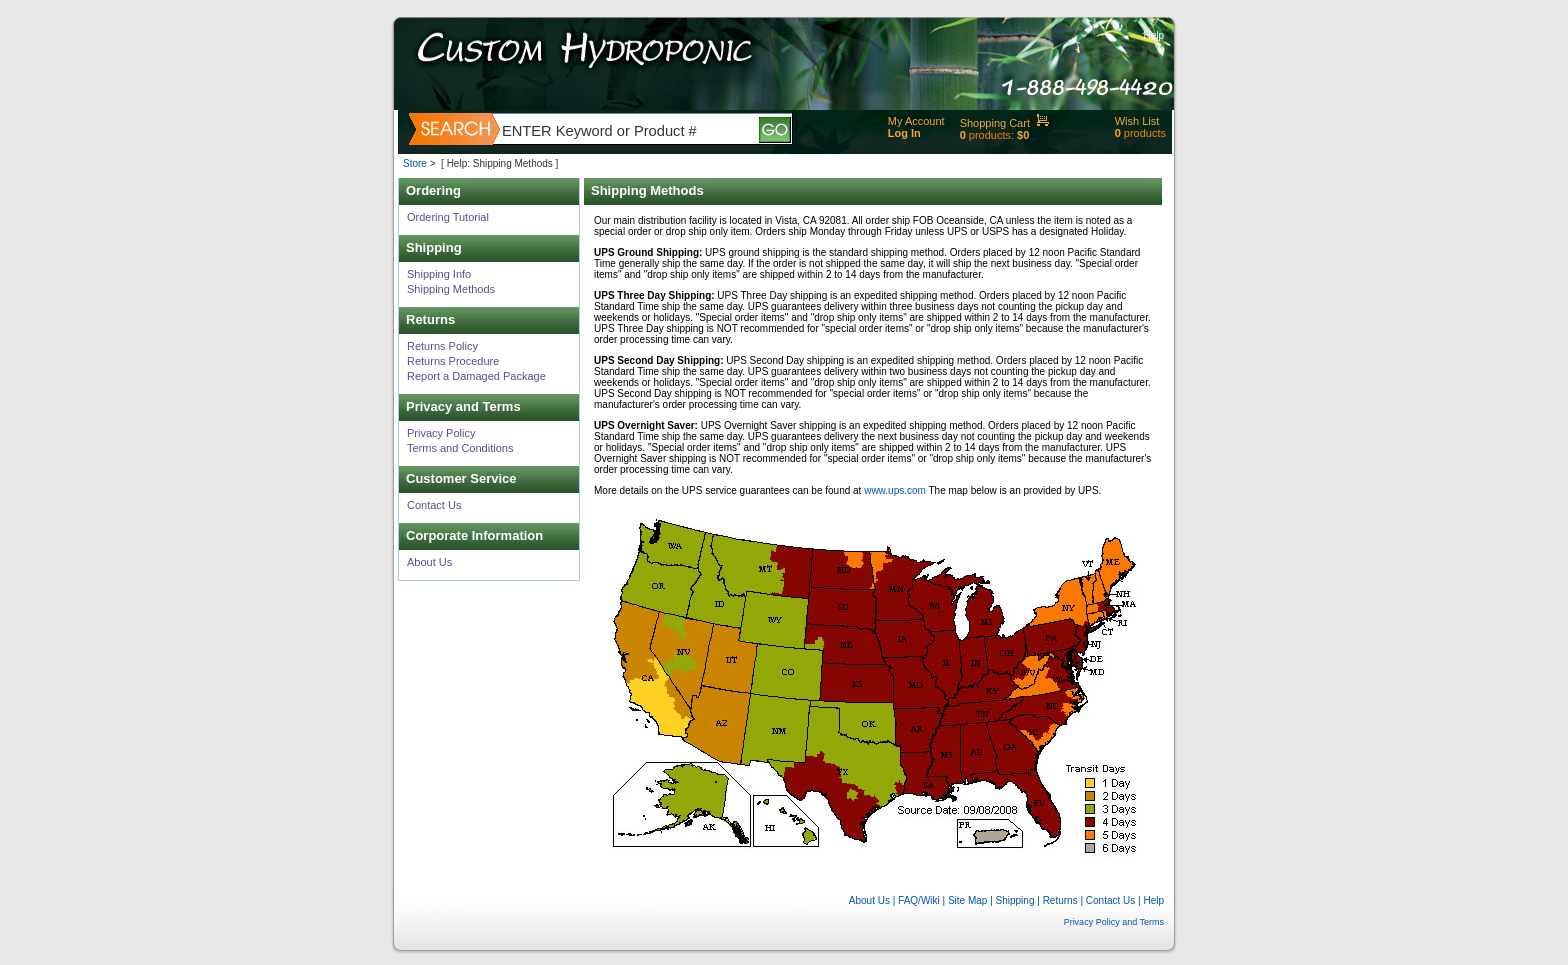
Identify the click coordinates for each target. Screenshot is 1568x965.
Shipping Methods (451, 289)
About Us (429, 562)
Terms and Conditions (460, 448)
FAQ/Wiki (919, 900)
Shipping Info (439, 274)
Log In (904, 133)
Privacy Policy (441, 433)
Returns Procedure (453, 361)
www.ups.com (895, 490)
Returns (1060, 900)
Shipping (1015, 900)
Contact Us (434, 505)
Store (415, 163)
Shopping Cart (995, 123)
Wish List (1137, 121)
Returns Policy (442, 346)
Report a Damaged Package (476, 376)
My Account (916, 121)
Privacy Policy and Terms (1114, 922)
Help (1153, 35)
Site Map (967, 900)
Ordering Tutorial (448, 217)
